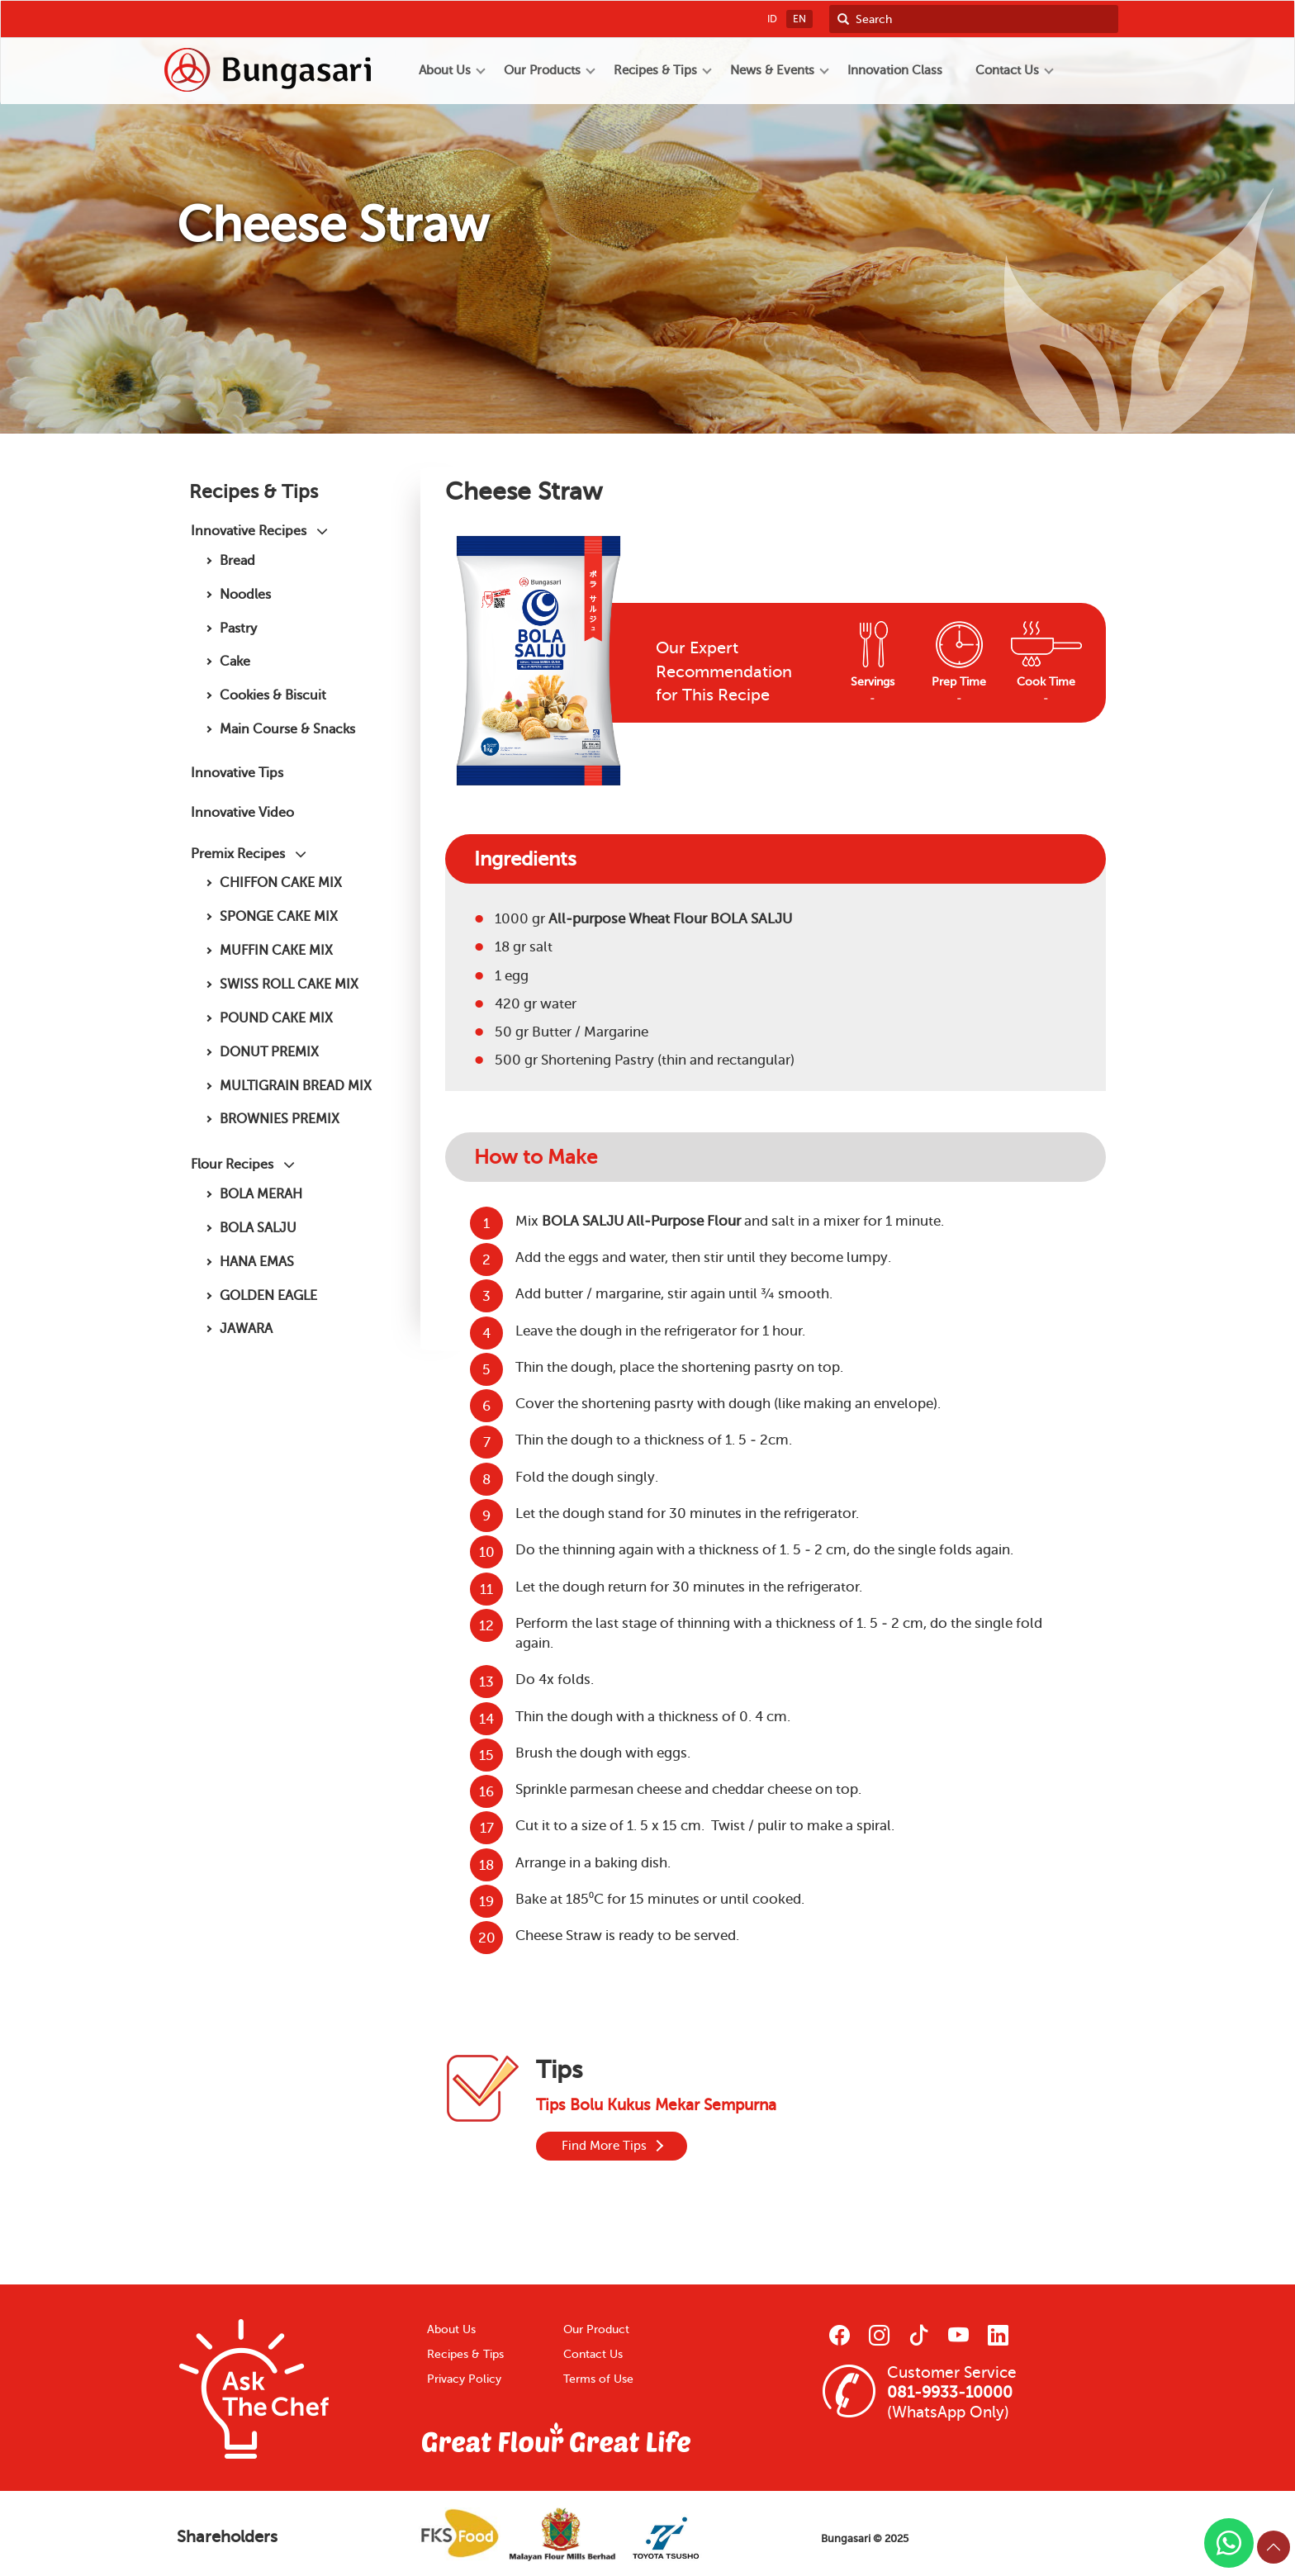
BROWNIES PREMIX (279, 1119)
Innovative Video (242, 812)
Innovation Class (894, 70)
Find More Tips (604, 2145)
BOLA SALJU (258, 1228)
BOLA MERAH (261, 1194)
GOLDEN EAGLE (268, 1295)
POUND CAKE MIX (276, 1018)
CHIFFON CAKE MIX (281, 882)
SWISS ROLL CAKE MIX (289, 984)
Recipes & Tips (465, 2354)
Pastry (238, 628)
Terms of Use (598, 2379)
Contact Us (593, 2354)
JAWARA (246, 1328)
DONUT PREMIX (269, 1052)
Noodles (245, 594)
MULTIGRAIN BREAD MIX (296, 1085)
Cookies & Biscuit (273, 695)
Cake (235, 661)
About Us (451, 2329)
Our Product (596, 2329)
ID (772, 19)
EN (799, 19)
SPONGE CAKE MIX (279, 916)
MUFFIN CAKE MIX (276, 950)
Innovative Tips (237, 772)
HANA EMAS (257, 1261)
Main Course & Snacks (287, 729)
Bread (237, 560)
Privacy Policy (464, 2379)
